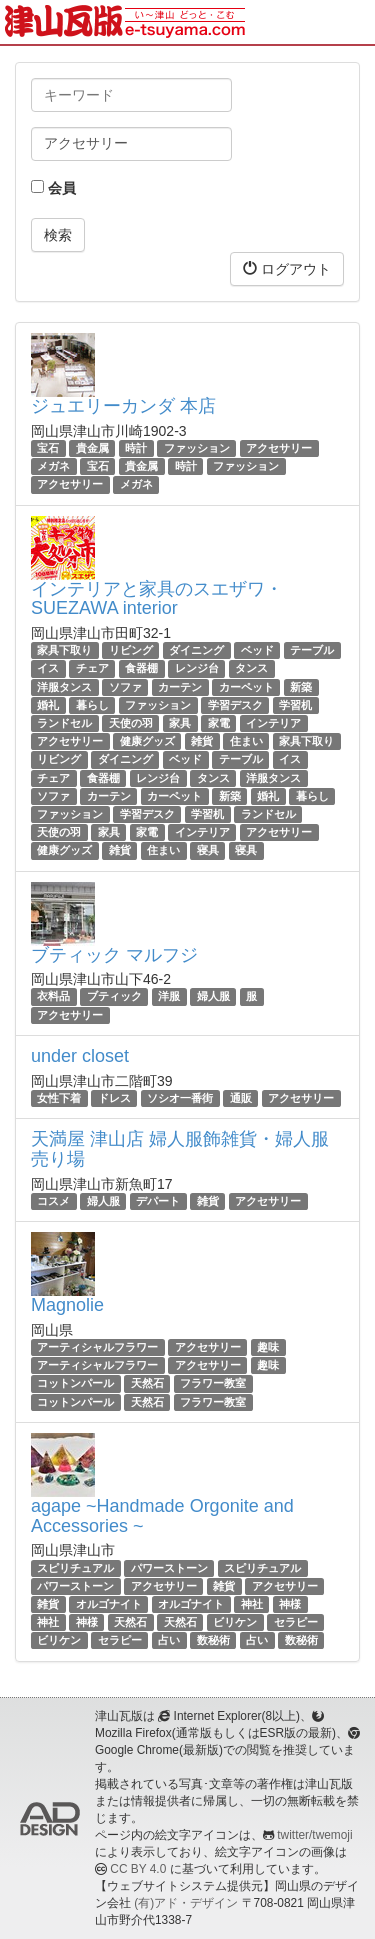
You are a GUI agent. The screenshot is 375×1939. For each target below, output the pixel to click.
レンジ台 (197, 669)
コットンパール (75, 1383)
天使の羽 (131, 723)
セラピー (296, 1622)
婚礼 (48, 705)
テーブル (312, 650)
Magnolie (67, 1305)
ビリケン (235, 1622)
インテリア (273, 723)
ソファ (125, 687)
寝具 (208, 850)
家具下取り (64, 650)
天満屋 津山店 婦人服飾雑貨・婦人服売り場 (180, 1149)
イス (48, 669)
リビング (131, 650)
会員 (53, 188)
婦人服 (213, 997)
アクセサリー (279, 448)
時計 (136, 448)
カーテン (180, 687)
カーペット (246, 687)
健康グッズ (147, 741)
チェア (92, 669)
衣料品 (53, 997)
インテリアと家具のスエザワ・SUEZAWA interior (157, 599)
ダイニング (196, 650)
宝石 (48, 448)
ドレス (114, 1098)
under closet (80, 1056)
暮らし (92, 705)
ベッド (257, 650)
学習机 (295, 705)
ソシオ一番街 (180, 1098)
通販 (241, 1098)
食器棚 (141, 669)
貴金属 (92, 448)
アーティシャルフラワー (97, 1347)
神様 (290, 1604)
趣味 (268, 1347)
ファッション (197, 448)
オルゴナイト (109, 1604)
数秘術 (213, 1640)
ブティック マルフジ (114, 955)
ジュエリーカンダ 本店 (123, 406)
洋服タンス (64, 687)
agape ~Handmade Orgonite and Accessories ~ (162, 1516)
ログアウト (287, 268)
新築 (301, 687)
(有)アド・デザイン (186, 1903)
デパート (158, 1201)
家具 (180, 723)
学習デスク (235, 705)
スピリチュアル (75, 1568)
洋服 (169, 997)
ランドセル (64, 723)
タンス (251, 669)
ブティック (114, 997)
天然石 (147, 1383)
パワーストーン (169, 1568)
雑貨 (202, 741)
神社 (252, 1604)
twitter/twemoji (314, 1835)
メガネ (53, 466)
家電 (219, 723)
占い (169, 1640)
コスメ (53, 1201)
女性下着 (59, 1098)
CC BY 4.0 (138, 1869)
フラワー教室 (213, 1383)
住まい (246, 741)
